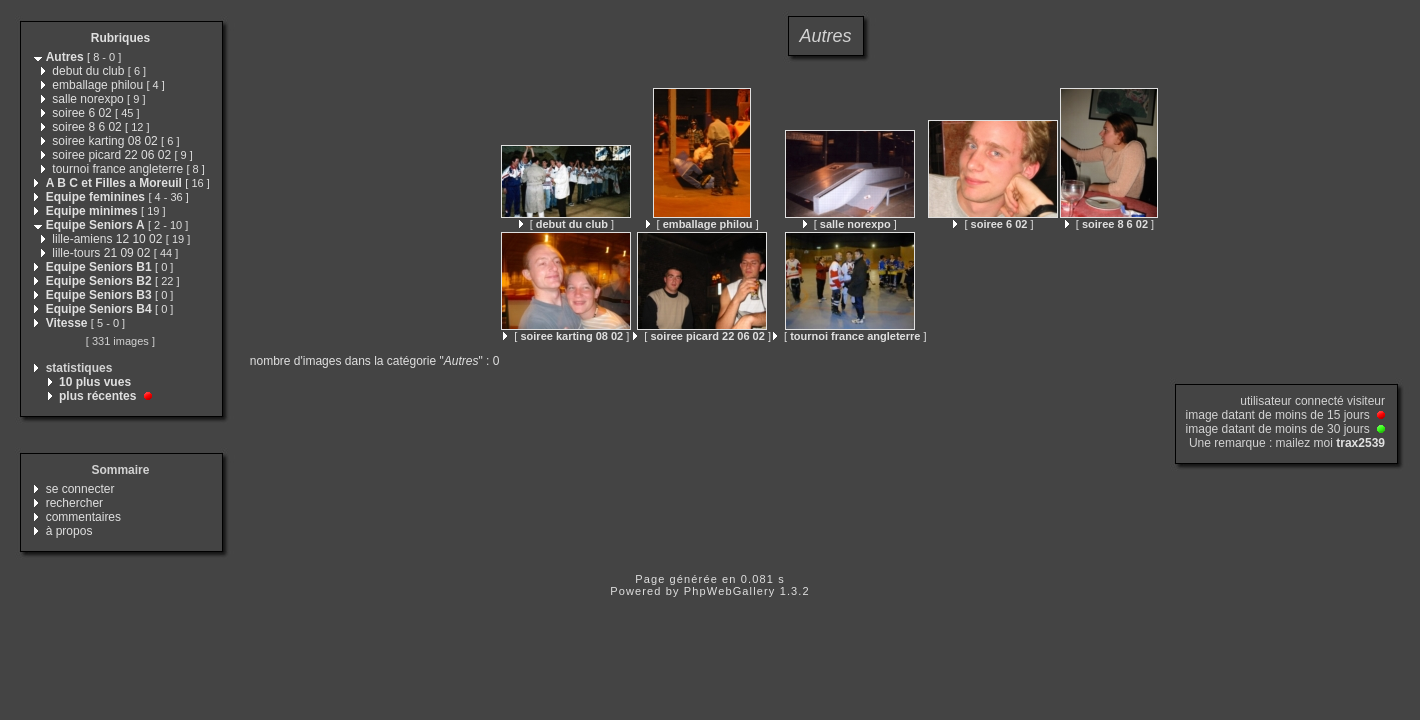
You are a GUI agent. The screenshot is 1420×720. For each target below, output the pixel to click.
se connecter (80, 489)
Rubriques (120, 38)
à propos (69, 531)
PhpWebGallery (730, 591)
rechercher (74, 503)
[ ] (566, 224)
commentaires (83, 517)
